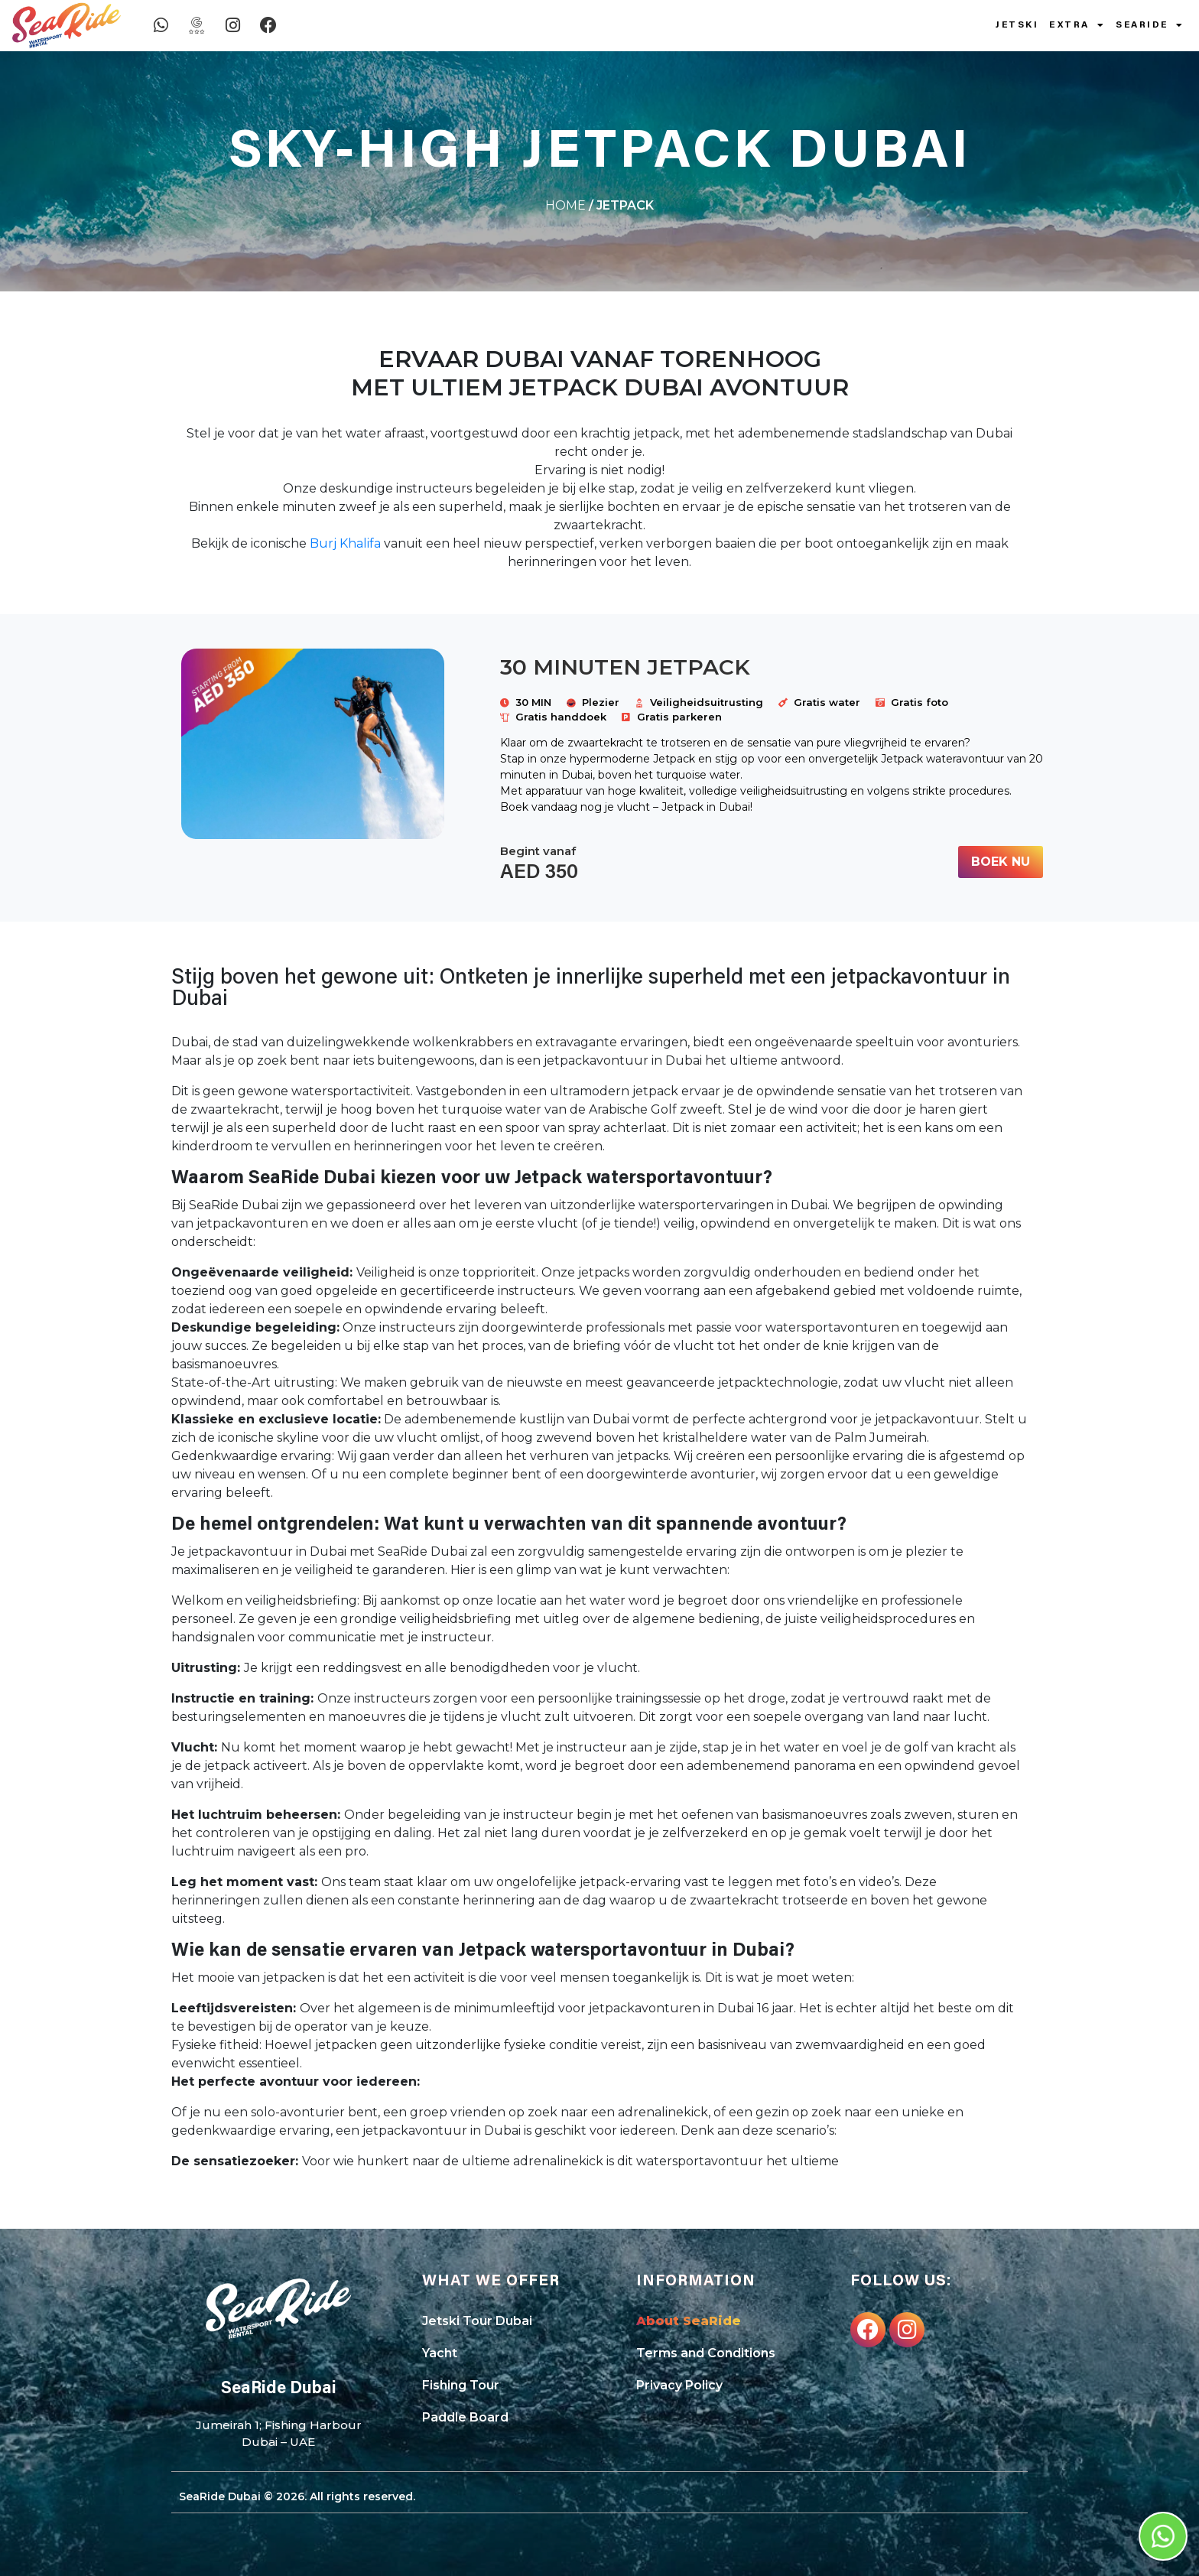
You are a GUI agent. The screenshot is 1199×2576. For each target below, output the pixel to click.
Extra (1077, 25)
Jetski (1017, 25)
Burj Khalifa (345, 543)
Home (565, 205)
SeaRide (1150, 25)
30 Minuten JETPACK (625, 667)
